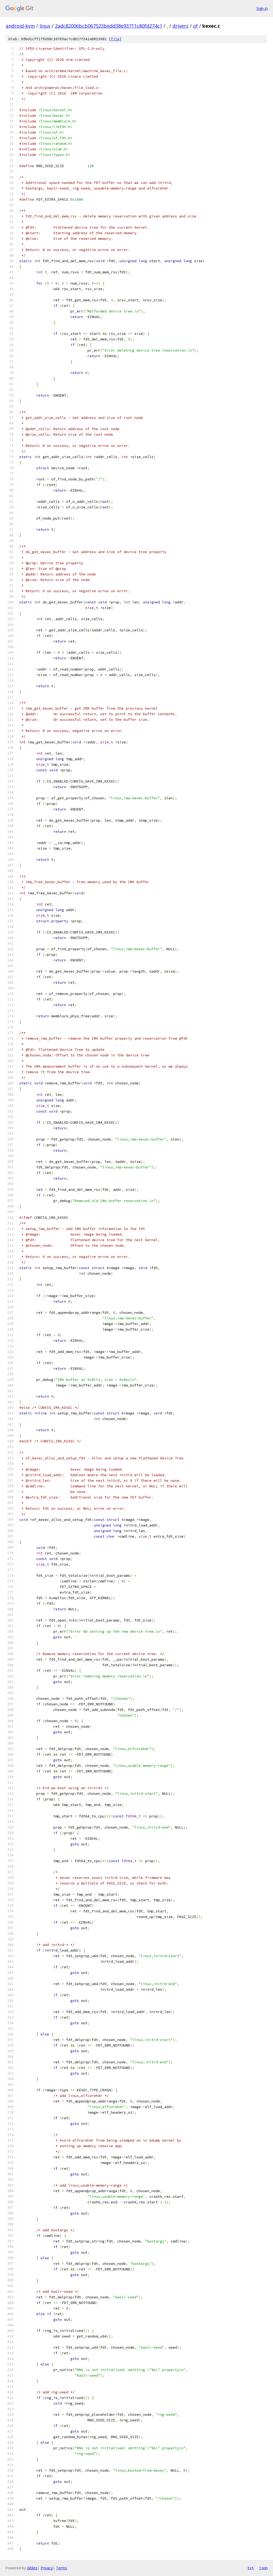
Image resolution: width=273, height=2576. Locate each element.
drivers (180, 26)
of (195, 26)
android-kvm (20, 26)
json (263, 2567)
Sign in (262, 8)
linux (44, 26)
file (115, 39)
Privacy (47, 2567)
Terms (61, 2567)
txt (250, 2567)
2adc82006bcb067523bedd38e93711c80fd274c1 (108, 26)
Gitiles (32, 2567)
